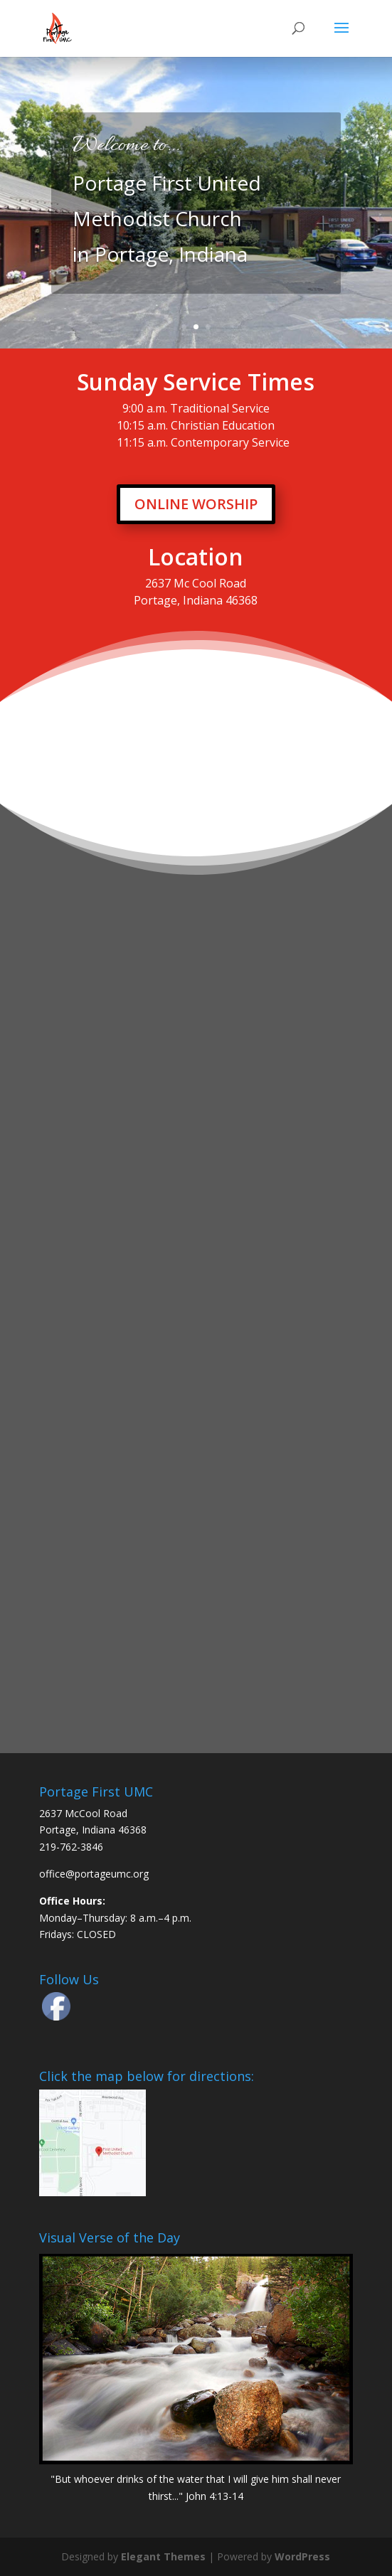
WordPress (302, 2556)
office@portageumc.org (94, 1873)
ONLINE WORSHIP (196, 503)
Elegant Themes (163, 2556)
